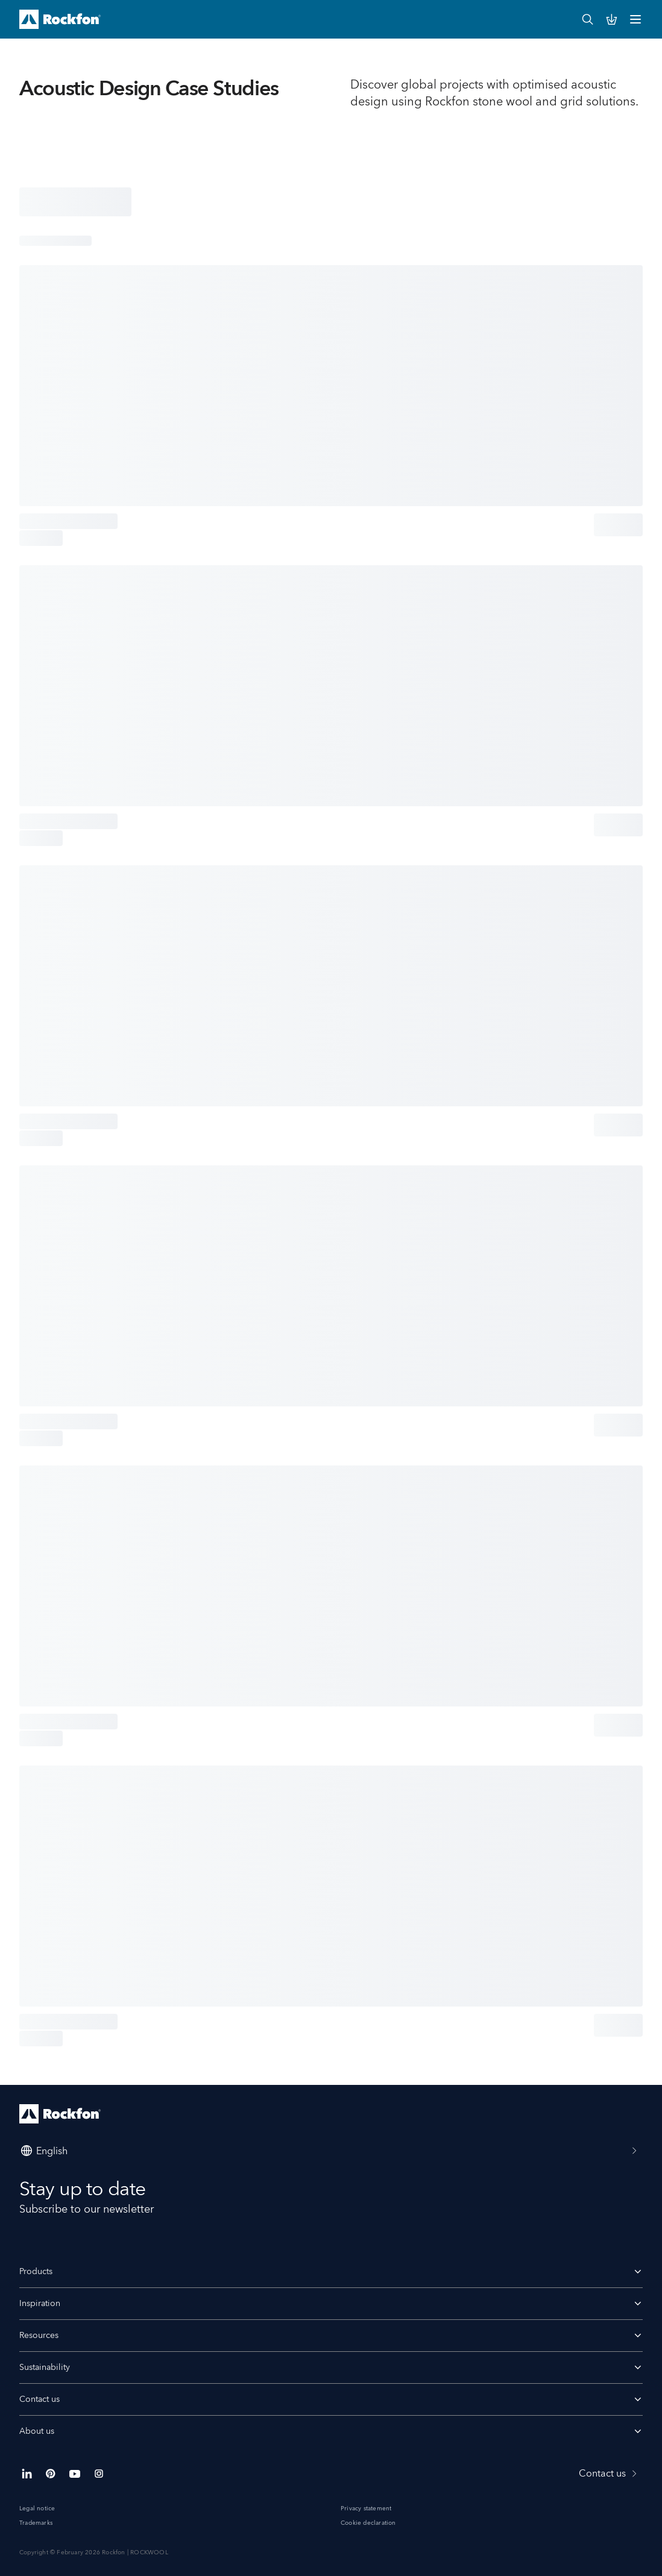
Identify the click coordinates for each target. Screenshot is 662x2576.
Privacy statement (366, 2508)
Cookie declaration (368, 2523)
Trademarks (35, 2523)
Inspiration (39, 2304)
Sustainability (44, 2367)
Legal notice (37, 2508)
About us (36, 2431)
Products (35, 2272)
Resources (331, 2335)
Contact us (331, 2399)
